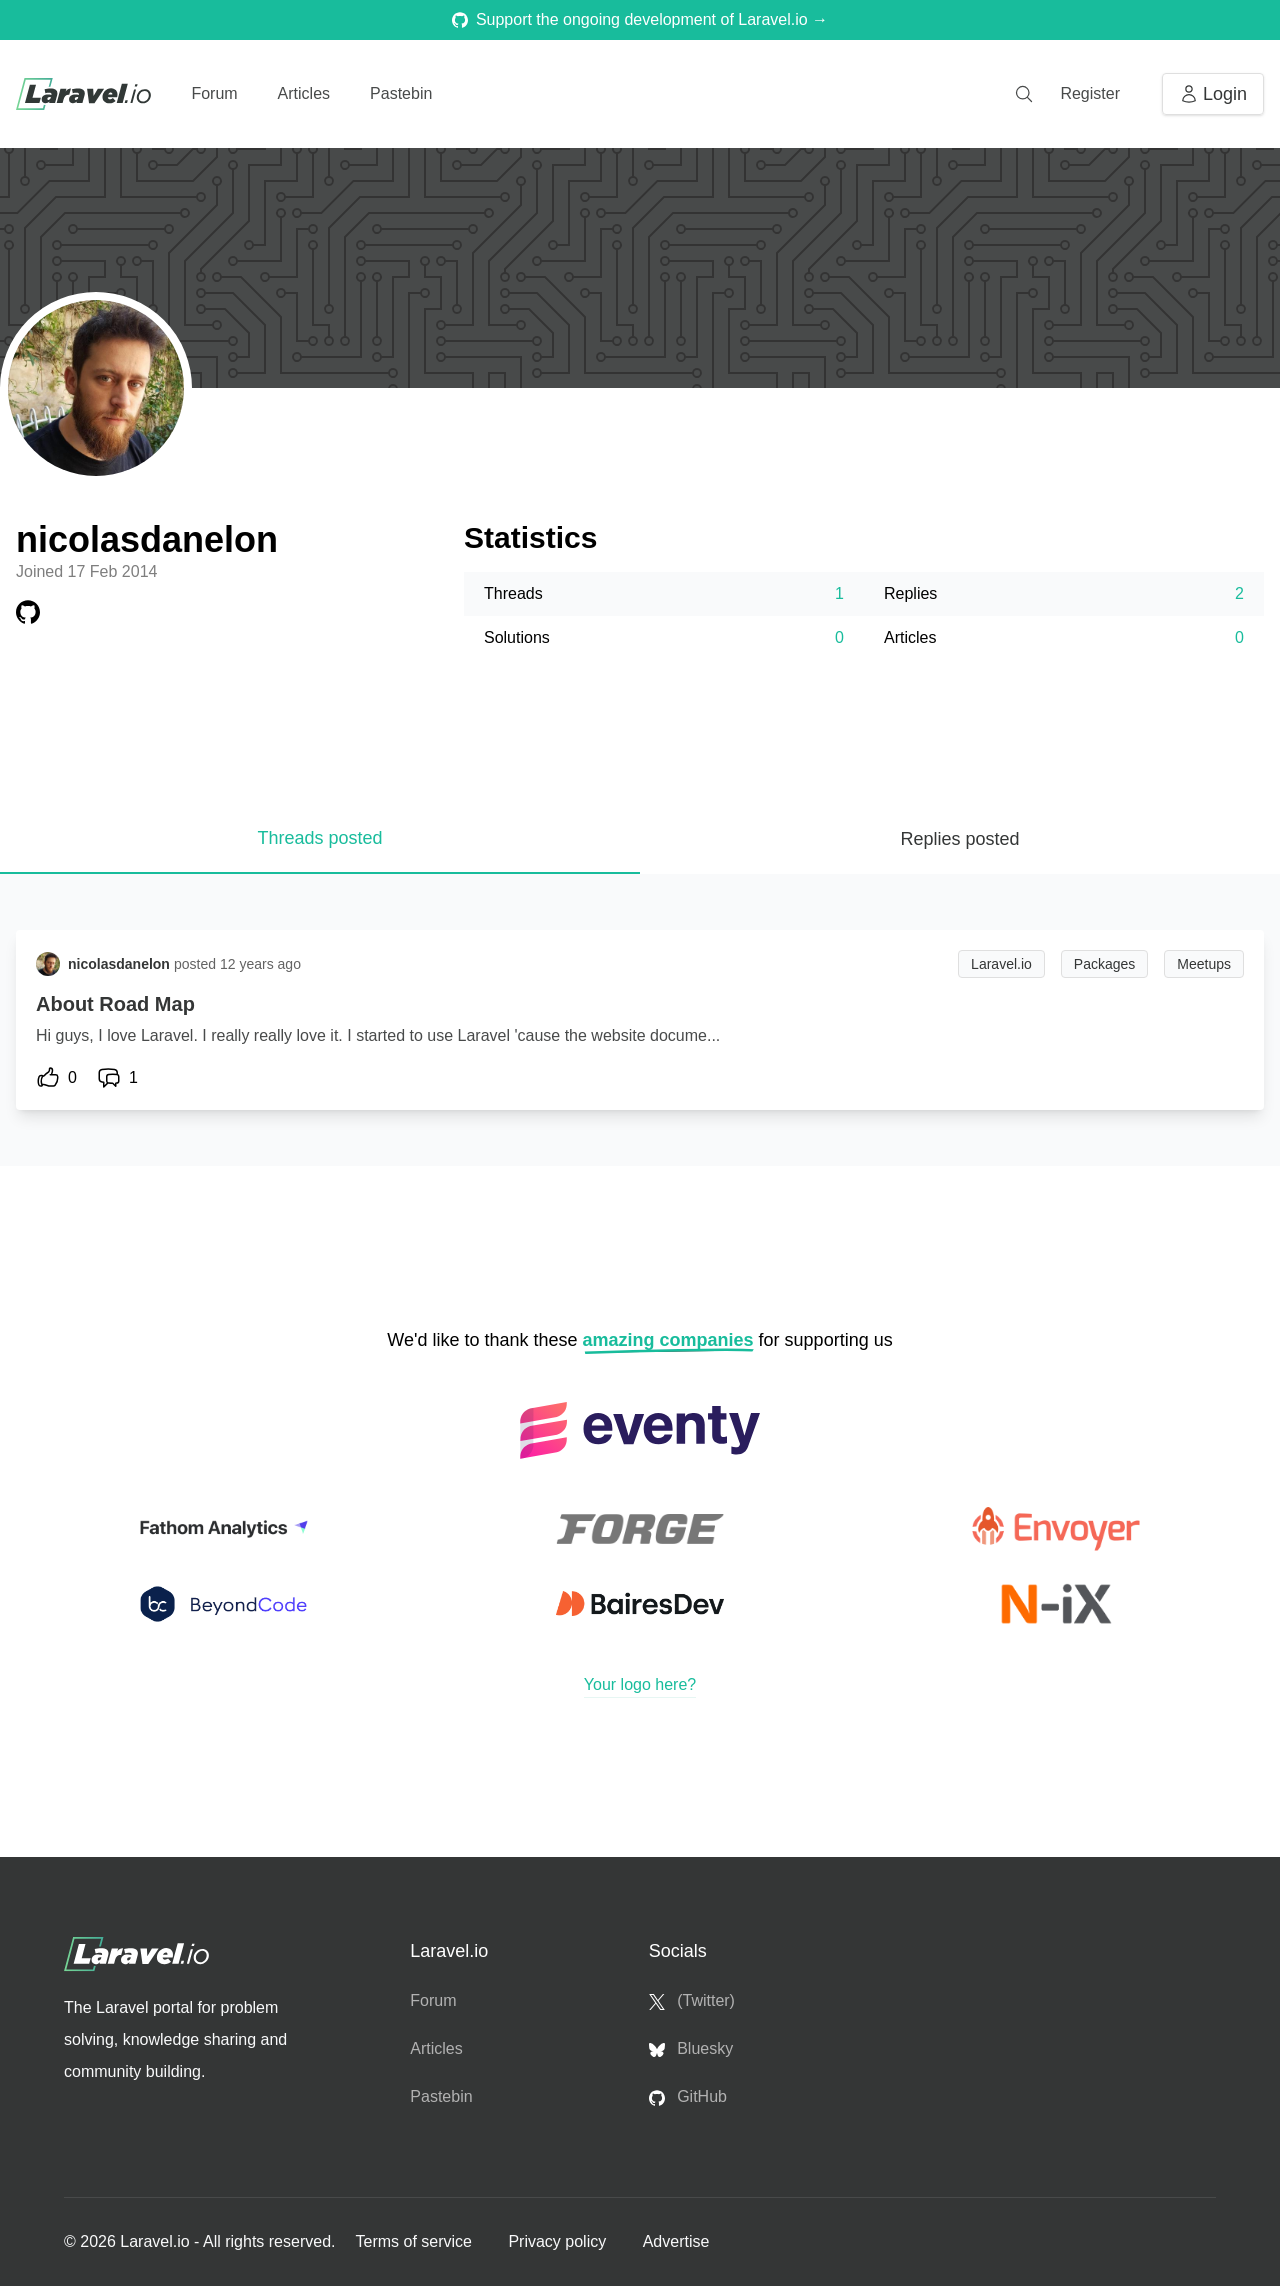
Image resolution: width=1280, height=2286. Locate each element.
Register (1090, 93)
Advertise (676, 2241)
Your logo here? (640, 1684)
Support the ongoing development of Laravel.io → (640, 19)
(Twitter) (692, 2001)
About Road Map (115, 1004)
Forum (214, 93)
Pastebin (401, 93)
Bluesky (691, 2049)
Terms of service (415, 2241)
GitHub (688, 2097)
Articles (304, 93)
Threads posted (319, 838)
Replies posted (959, 839)
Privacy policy (559, 2241)
